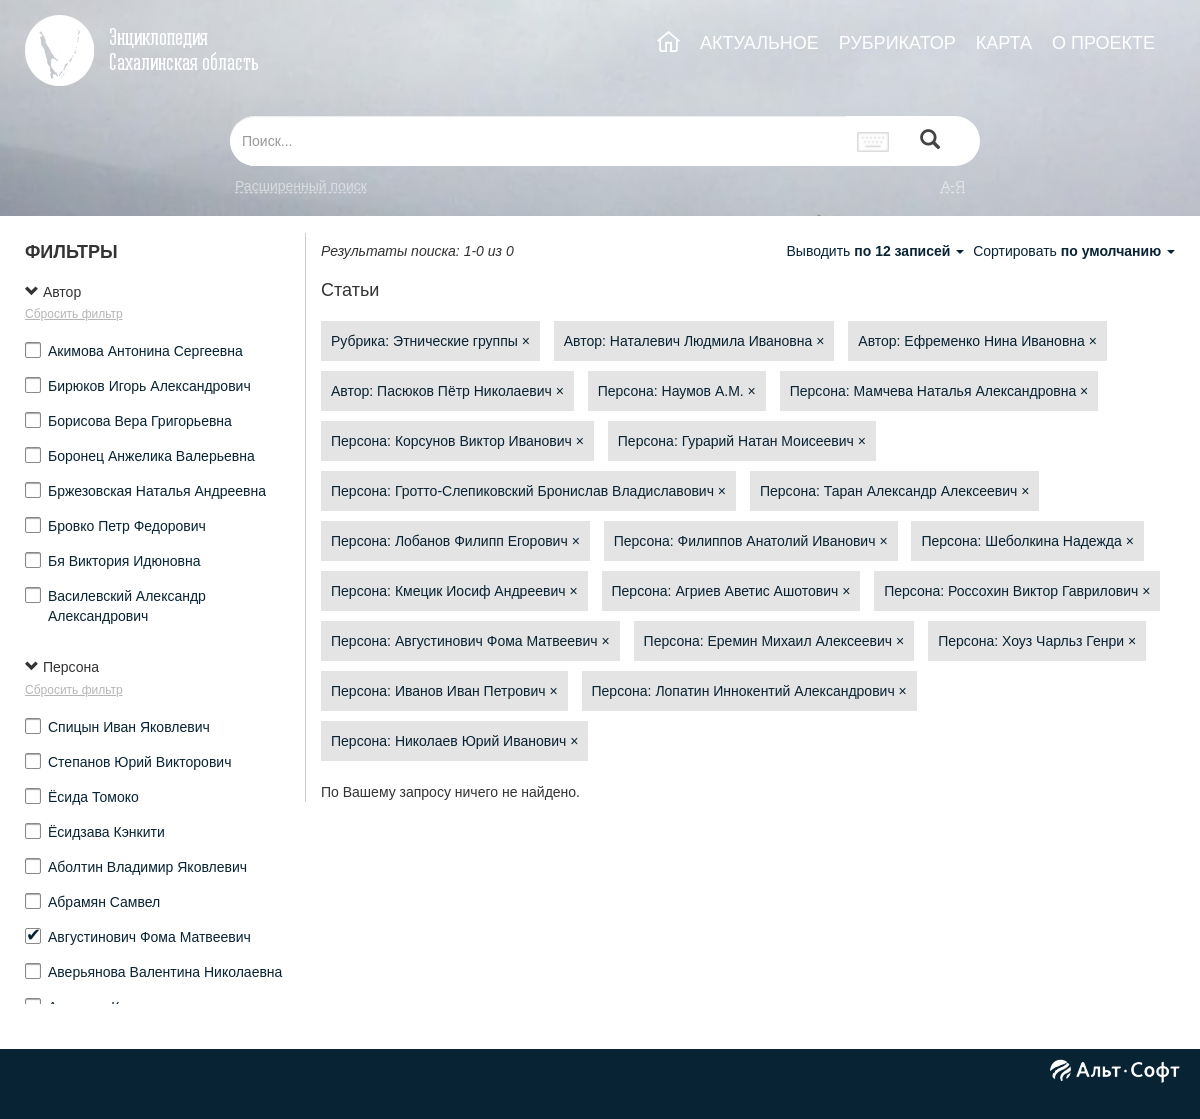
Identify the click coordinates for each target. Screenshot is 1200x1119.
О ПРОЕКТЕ (1103, 43)
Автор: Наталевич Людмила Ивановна (694, 341)
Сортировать (1074, 251)
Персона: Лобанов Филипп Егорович (455, 541)
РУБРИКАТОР (897, 43)
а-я (953, 186)
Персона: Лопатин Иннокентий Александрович (749, 691)
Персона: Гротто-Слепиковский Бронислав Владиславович (528, 491)
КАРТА (1004, 43)
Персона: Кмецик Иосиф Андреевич (454, 591)
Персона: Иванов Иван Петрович (444, 691)
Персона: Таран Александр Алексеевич (895, 491)
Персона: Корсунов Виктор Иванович (457, 441)
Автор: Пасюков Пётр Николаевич (447, 391)
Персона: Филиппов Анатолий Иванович (751, 541)
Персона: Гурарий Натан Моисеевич (742, 441)
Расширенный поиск (301, 186)
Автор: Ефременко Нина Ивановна (977, 341)
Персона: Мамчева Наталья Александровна (939, 391)
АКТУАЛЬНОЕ (759, 43)
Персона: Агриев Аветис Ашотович (731, 591)
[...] (538, 141)
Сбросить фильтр (74, 314)
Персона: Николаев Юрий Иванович (454, 741)
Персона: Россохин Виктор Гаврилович (1017, 591)
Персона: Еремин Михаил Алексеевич (774, 641)
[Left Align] (930, 141)
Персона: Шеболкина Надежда (1027, 541)
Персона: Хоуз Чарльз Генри (1037, 641)
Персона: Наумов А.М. (677, 391)
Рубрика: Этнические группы (430, 341)
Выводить (877, 251)
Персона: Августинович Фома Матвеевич (470, 641)
